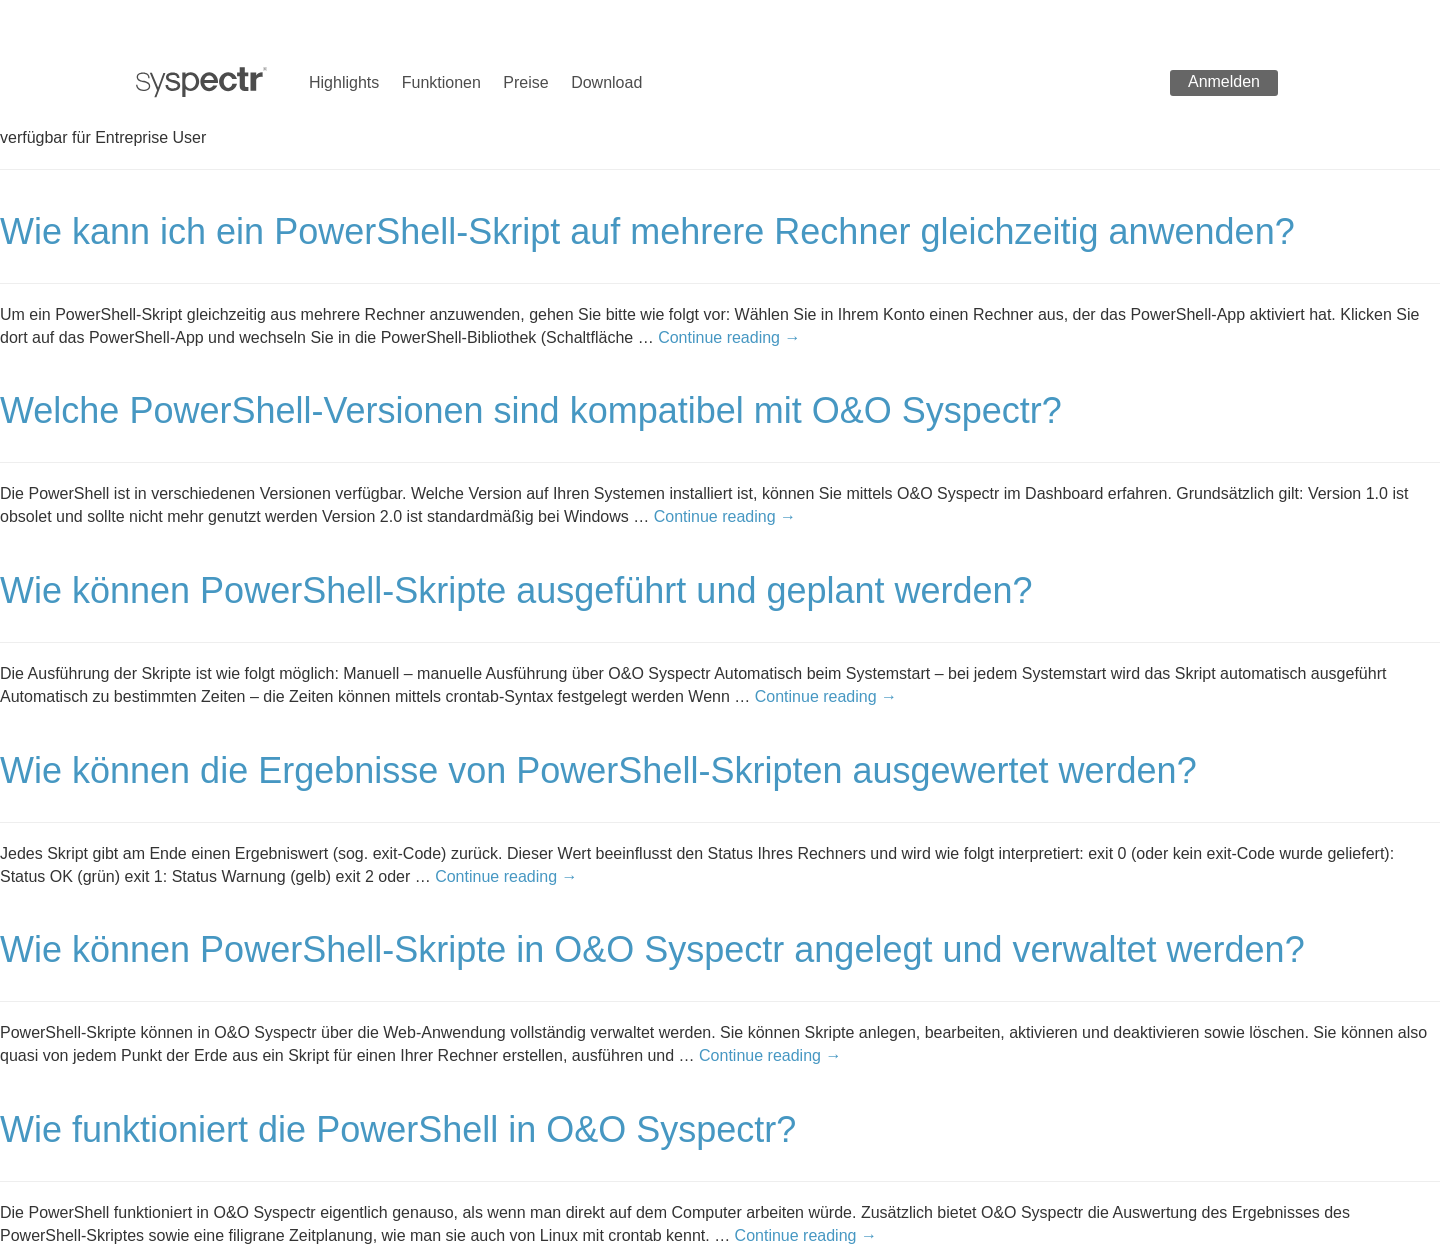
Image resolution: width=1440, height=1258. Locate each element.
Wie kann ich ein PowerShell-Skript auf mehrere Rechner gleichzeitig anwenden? (647, 231)
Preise (525, 82)
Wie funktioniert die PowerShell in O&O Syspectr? (398, 1129)
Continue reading (729, 337)
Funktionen (441, 82)
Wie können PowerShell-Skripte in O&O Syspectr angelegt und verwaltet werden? (652, 949)
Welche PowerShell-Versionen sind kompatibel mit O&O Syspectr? (531, 410)
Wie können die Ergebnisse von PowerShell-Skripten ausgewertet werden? (598, 770)
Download (606, 82)
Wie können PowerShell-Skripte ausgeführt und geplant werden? (516, 590)
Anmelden (1224, 81)
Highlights (344, 82)
